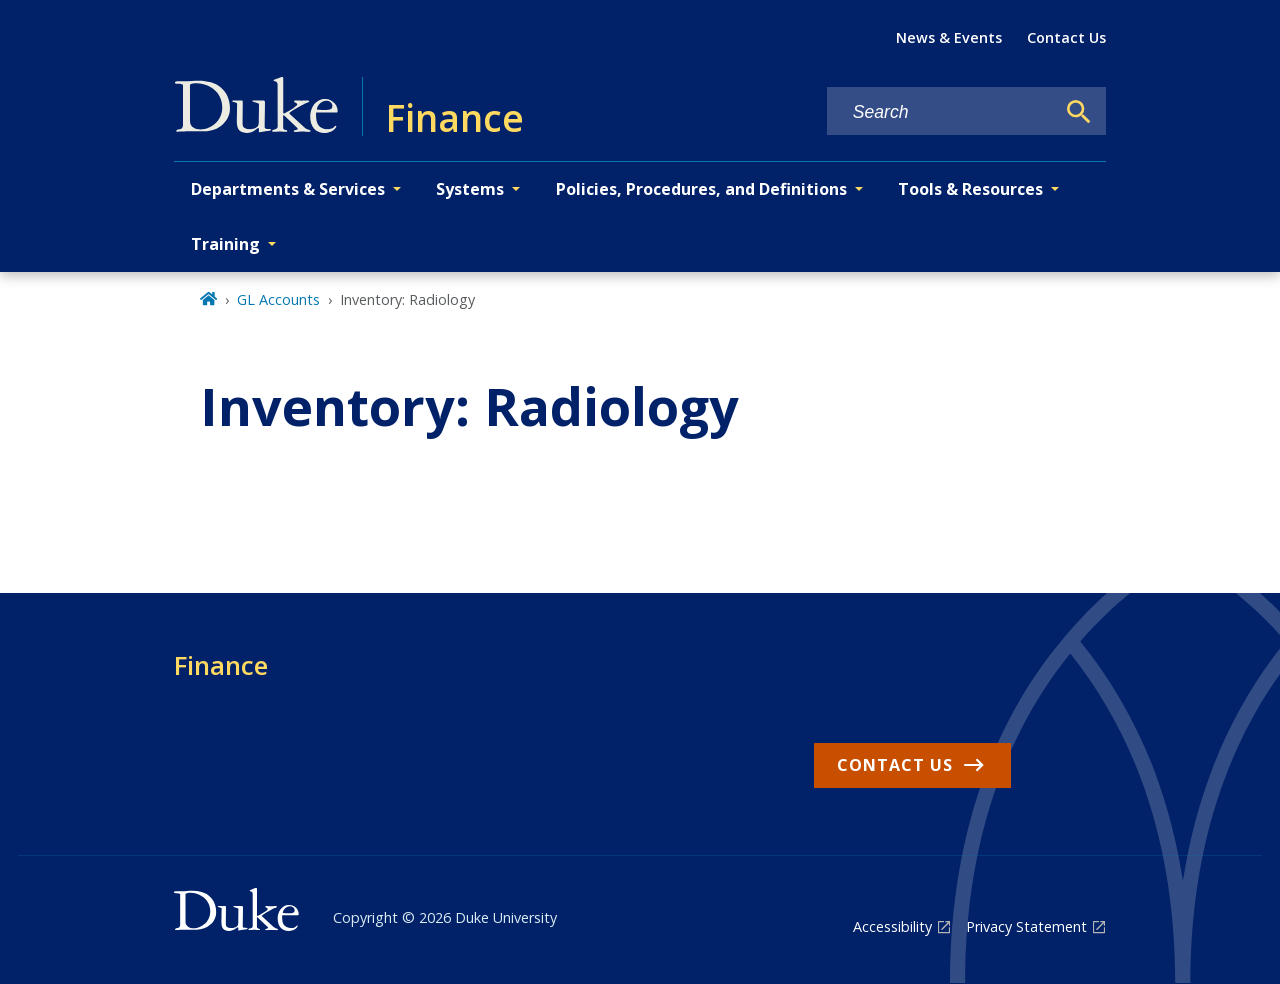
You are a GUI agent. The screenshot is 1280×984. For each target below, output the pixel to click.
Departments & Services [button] (288, 189)
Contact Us (1066, 37)
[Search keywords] (941, 112)
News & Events (949, 37)
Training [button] (225, 244)
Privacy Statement (1026, 926)
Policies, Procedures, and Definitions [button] (701, 189)
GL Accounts (278, 299)
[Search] (1079, 112)
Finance (221, 665)
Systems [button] (470, 189)
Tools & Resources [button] (970, 189)
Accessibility (892, 926)
